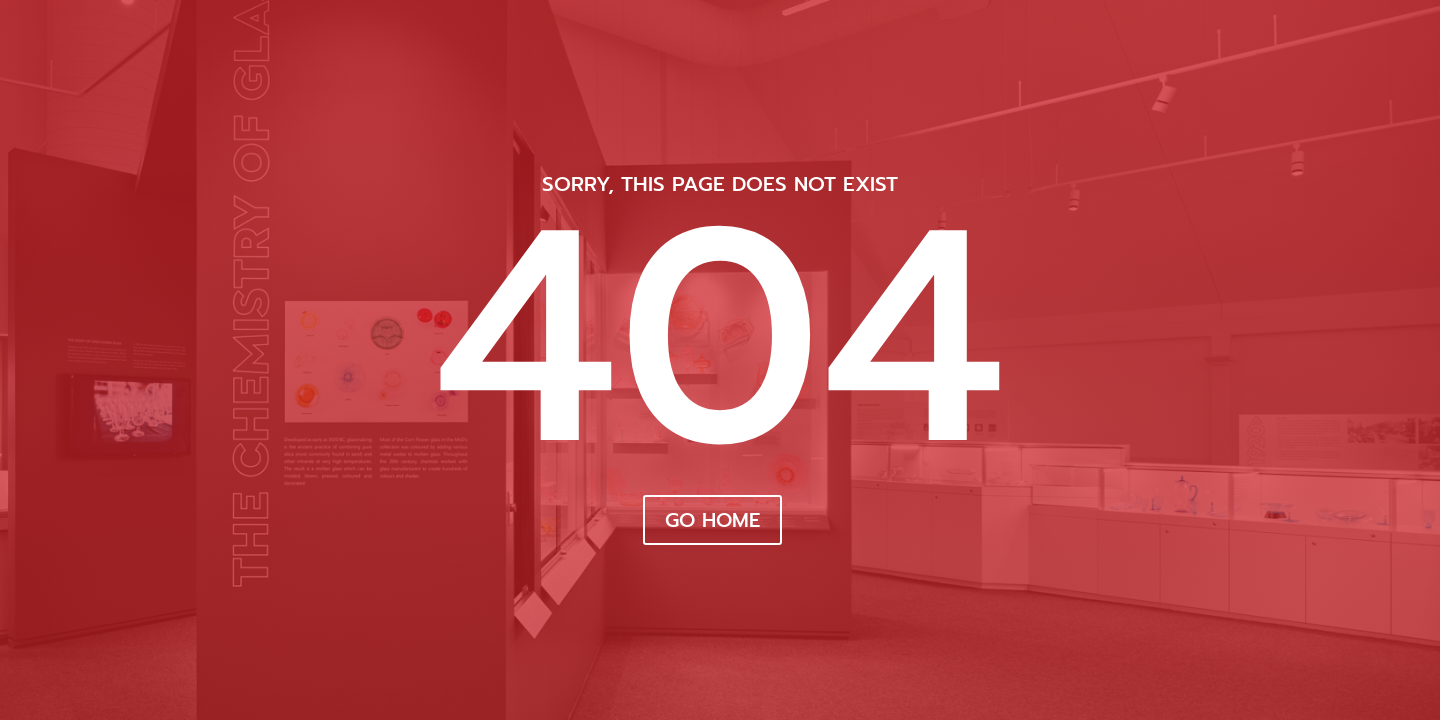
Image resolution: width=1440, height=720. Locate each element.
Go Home (712, 520)
